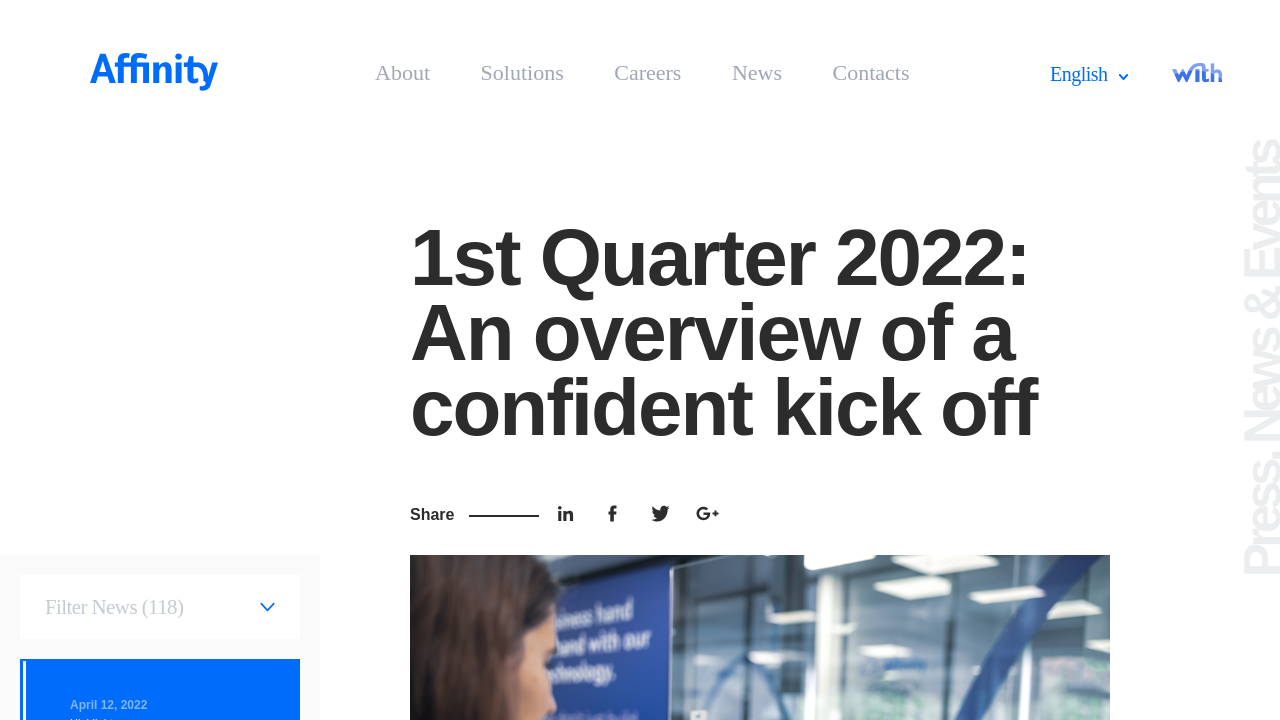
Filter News (114, 607)
